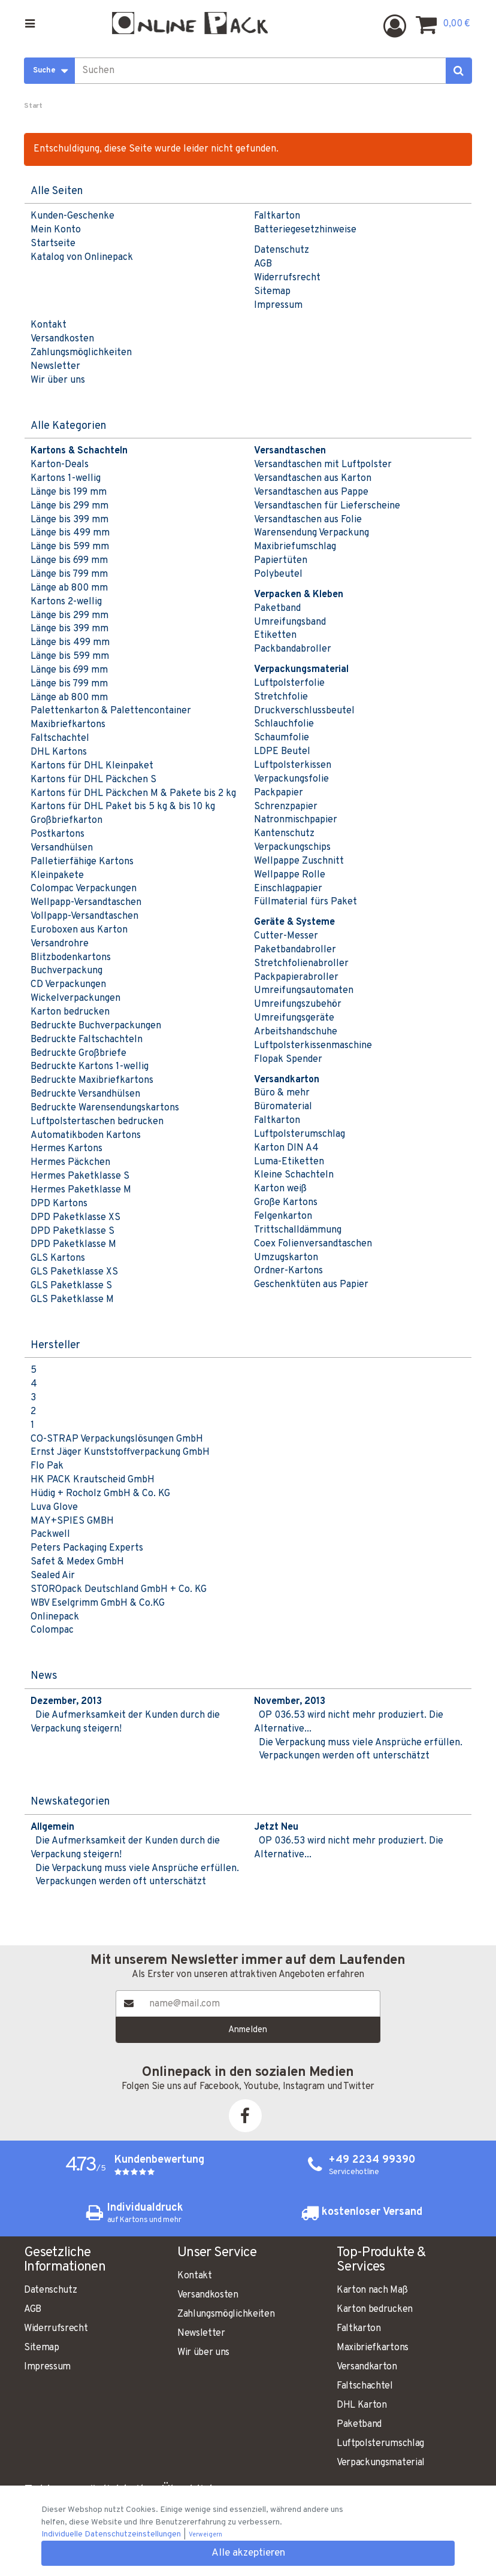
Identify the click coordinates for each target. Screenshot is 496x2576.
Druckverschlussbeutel (304, 711)
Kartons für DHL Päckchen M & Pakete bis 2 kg (133, 794)
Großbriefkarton (66, 821)
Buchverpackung (66, 971)
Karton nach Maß (372, 2290)
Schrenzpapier (285, 807)
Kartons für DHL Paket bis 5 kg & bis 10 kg (123, 807)
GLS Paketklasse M (72, 1300)
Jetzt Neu (276, 1827)
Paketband (277, 609)
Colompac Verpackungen (84, 889)
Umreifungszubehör (297, 1004)
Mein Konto (56, 230)
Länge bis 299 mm (69, 506)
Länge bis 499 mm (70, 533)
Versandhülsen (62, 848)
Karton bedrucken (70, 1012)
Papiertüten (280, 561)
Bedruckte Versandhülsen (85, 1094)
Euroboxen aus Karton (79, 930)
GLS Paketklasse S (71, 1286)
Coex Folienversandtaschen (313, 1244)
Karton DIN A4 (286, 1148)
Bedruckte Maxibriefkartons (92, 1080)
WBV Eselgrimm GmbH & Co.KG (98, 1603)
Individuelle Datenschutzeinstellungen (112, 2534)
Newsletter (55, 367)
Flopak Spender (288, 1059)
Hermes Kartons (66, 1149)
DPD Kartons (59, 1204)
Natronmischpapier (295, 820)
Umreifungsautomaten (303, 991)
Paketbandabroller (295, 950)
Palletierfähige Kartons (82, 862)
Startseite (53, 244)
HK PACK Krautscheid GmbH (93, 1480)
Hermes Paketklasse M (81, 1190)
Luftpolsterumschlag (299, 1134)
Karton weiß (280, 1189)
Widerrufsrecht (287, 278)
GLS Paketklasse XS (74, 1272)
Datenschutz (281, 250)
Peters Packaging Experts (87, 1548)
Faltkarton (277, 216)
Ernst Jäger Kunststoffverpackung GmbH (120, 1452)
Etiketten (275, 635)
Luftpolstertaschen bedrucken (97, 1122)
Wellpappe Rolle (289, 875)
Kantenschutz (284, 834)
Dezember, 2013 (66, 1702)
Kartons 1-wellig (66, 479)
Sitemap (272, 292)
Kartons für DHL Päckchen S (93, 780)
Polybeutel (278, 574)
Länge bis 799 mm (69, 574)
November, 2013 (289, 1702)
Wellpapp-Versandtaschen (86, 903)
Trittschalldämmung (297, 1230)
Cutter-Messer (286, 936)
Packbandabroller (292, 649)
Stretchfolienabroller (301, 964)
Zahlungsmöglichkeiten (81, 353)
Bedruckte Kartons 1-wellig (90, 1067)
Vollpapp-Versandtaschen (84, 916)
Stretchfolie (281, 697)
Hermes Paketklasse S (80, 1176)
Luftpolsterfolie (289, 683)
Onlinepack (55, 1617)
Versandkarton (367, 2367)
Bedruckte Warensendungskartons (105, 1108)
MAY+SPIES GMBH (72, 1521)
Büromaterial (283, 1107)
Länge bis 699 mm (69, 561)
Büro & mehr (282, 1093)
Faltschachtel (60, 738)
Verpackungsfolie (291, 779)
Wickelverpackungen (75, 998)
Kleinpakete (57, 876)
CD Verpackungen (68, 985)
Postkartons (57, 834)
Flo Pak (47, 1466)
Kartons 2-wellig (66, 602)
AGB (263, 264)
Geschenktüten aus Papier (311, 1285)
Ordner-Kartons (288, 1271)
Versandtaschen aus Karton (312, 479)
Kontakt (48, 325)
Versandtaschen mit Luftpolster (323, 465)
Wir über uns (58, 380)
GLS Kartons (58, 1258)
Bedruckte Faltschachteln (87, 1040)
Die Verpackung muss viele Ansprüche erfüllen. (360, 1743)
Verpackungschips (292, 847)
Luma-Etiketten (289, 1162)
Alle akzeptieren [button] (248, 2553)
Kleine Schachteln (294, 1175)
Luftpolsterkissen (292, 765)
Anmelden (247, 2030)
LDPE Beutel (282, 752)
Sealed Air (53, 1576)
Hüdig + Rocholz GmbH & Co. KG (100, 1494)
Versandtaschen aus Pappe (311, 492)
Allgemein (52, 1827)
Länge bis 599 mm (70, 547)
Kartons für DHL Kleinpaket (92, 766)
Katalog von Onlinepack (82, 258)
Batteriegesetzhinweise (305, 230)
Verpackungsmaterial (381, 2463)
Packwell (50, 1534)
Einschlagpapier (288, 889)
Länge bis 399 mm (69, 520)
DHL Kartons (59, 752)
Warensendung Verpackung (311, 533)
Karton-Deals (60, 465)
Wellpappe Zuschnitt (299, 861)
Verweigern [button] (205, 2535)
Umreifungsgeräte (294, 1018)
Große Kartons (285, 1203)
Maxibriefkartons (68, 725)
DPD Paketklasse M (73, 1245)
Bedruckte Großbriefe (78, 1054)
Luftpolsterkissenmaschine (313, 1046)
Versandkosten (62, 339)
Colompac (52, 1630)
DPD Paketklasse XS (75, 1218)
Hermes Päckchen (70, 1163)
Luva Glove (54, 1507)
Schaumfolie (281, 738)
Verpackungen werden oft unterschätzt (344, 1756)
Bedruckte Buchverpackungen (96, 1026)
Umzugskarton (286, 1258)
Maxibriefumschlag (295, 547)
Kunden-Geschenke (72, 216)
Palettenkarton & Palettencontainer (111, 711)
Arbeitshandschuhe (295, 1032)
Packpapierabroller (296, 977)
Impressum (278, 305)
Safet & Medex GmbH (77, 1562)
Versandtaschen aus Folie (308, 520)
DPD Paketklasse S (72, 1231)
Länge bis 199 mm (69, 492)
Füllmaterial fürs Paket (305, 902)
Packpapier (278, 793)
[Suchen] (459, 70)
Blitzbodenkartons (71, 958)
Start (33, 106)
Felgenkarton (283, 1216)
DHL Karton (362, 2405)
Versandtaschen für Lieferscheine (327, 506)
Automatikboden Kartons (86, 1136)
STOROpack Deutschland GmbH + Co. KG (119, 1590)
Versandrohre (60, 944)
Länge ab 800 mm (69, 588)
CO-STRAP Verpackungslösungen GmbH (117, 1439)
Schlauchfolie (284, 724)
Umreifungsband (290, 622)
